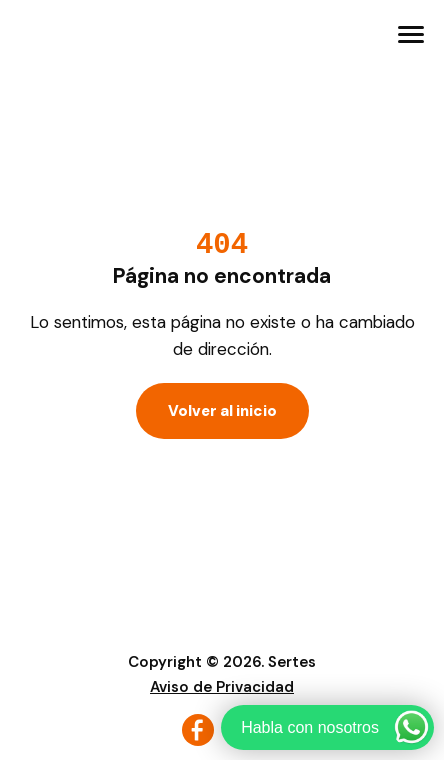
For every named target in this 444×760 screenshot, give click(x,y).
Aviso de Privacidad (222, 687)
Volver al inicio (222, 411)
